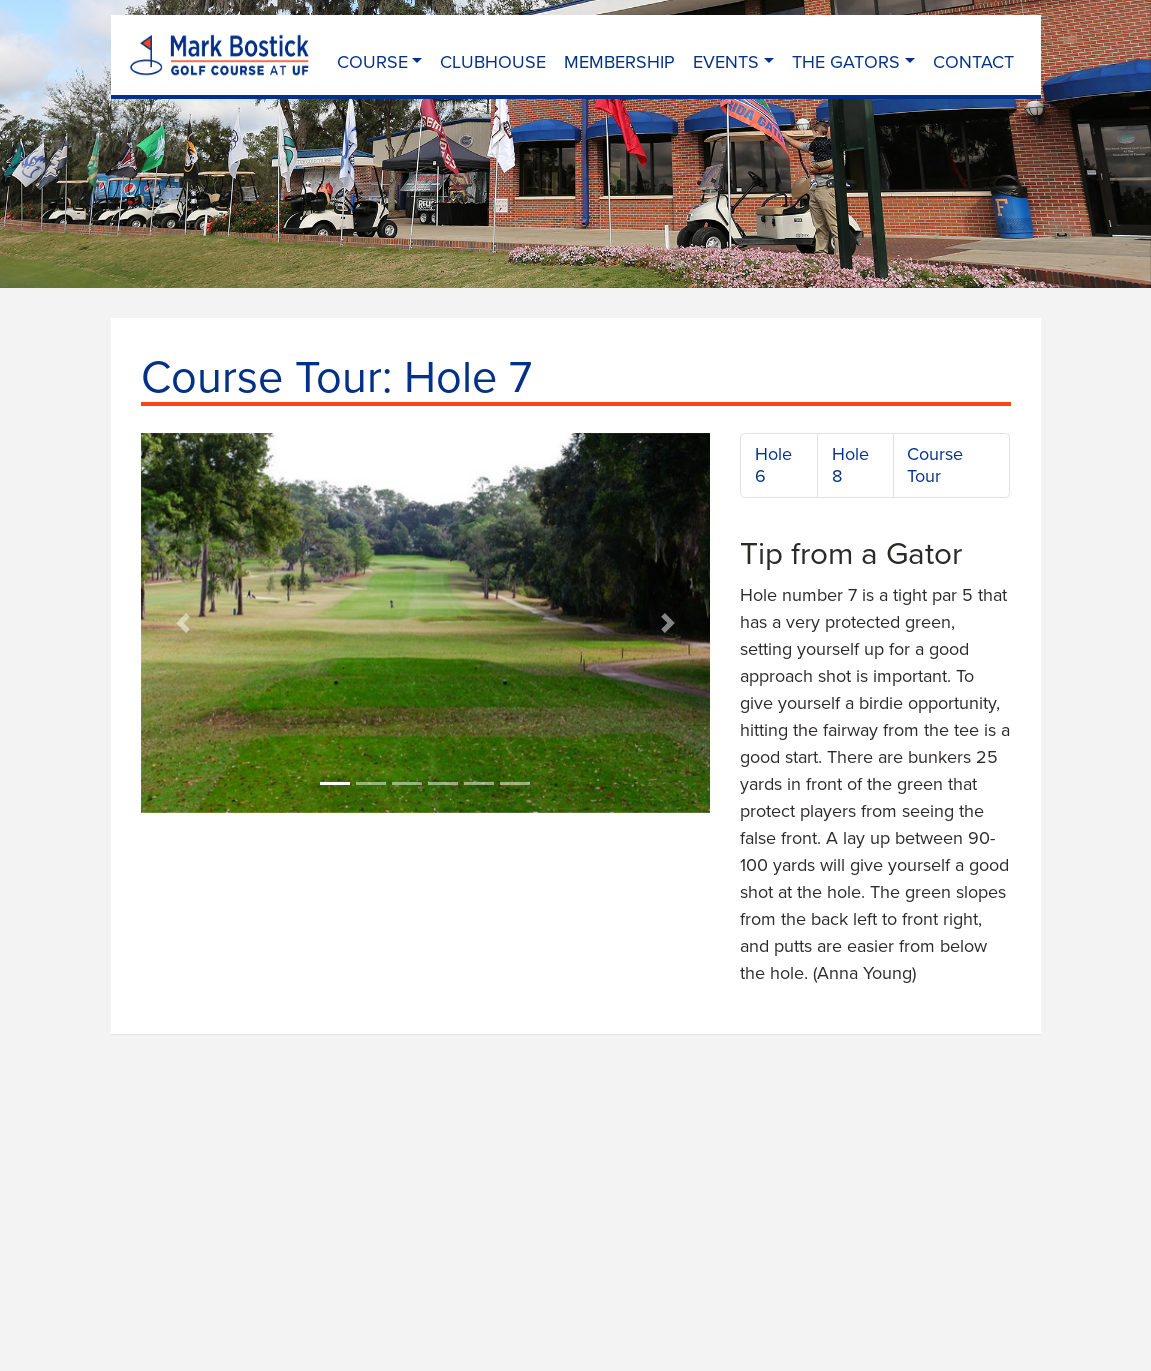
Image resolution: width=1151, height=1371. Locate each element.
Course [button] (372, 61)
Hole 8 (850, 465)
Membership (619, 61)
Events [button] (726, 61)
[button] (183, 623)
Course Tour (935, 465)
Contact (973, 61)
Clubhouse (493, 61)
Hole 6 (773, 465)
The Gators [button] (846, 61)
